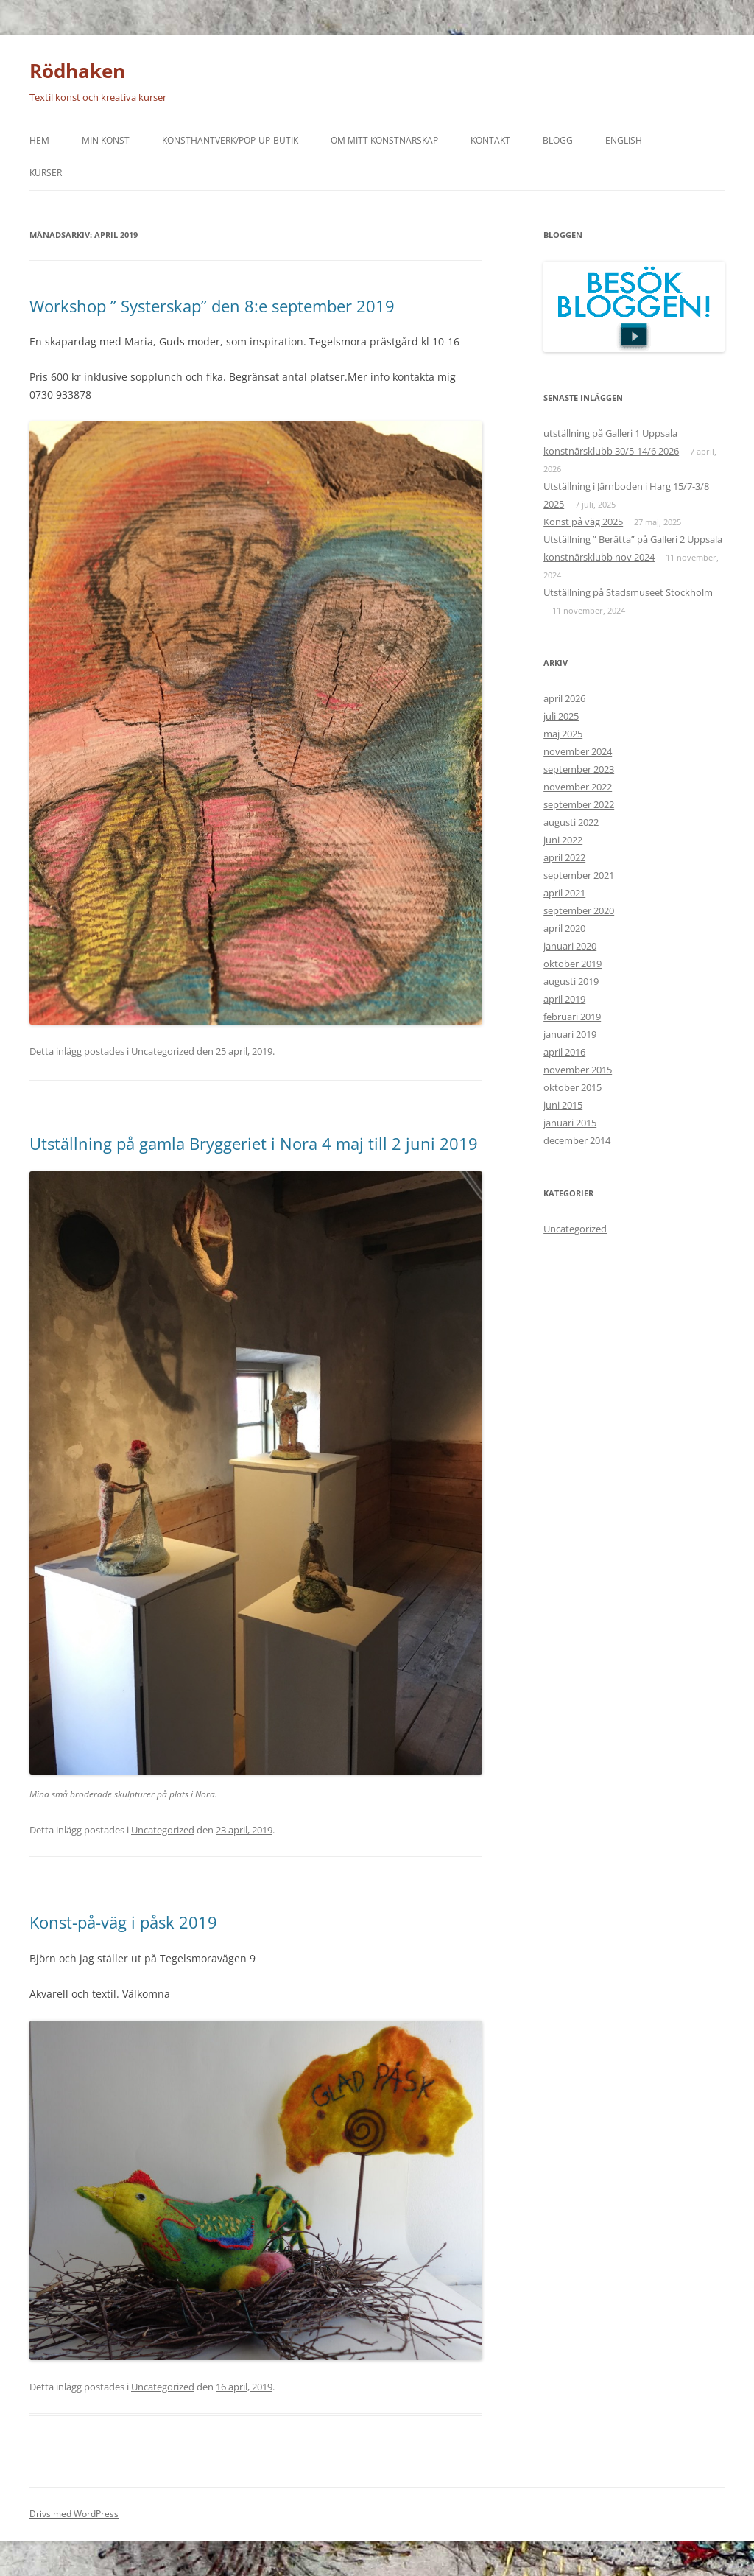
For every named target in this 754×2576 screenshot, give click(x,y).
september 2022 (578, 804)
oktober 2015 (572, 1087)
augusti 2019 (571, 981)
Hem (39, 140)
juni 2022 (562, 839)
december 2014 (576, 1140)
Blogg (558, 140)
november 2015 (577, 1069)
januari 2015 (569, 1122)
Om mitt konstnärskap (384, 140)
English (623, 140)
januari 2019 (569, 1034)
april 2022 (564, 857)
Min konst (106, 140)
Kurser (45, 172)
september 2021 (578, 875)
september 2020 (578, 910)
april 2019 (564, 999)
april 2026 (564, 698)
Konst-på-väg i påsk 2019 (123, 1922)
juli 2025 (561, 716)
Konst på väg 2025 (583, 521)
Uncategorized (162, 1051)
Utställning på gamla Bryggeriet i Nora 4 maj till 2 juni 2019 (253, 1143)
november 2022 (577, 786)
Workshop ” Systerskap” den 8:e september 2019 (212, 306)
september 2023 (578, 769)
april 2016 (564, 1052)
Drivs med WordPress (74, 2513)
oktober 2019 (572, 963)
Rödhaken (77, 70)
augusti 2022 (571, 822)
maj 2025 (562, 733)
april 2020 (564, 928)
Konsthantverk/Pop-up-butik (230, 140)
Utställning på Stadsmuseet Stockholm (628, 592)
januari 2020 (569, 945)
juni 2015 (562, 1105)
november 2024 (577, 751)
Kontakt (490, 140)
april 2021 (564, 892)
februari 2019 (572, 1016)
